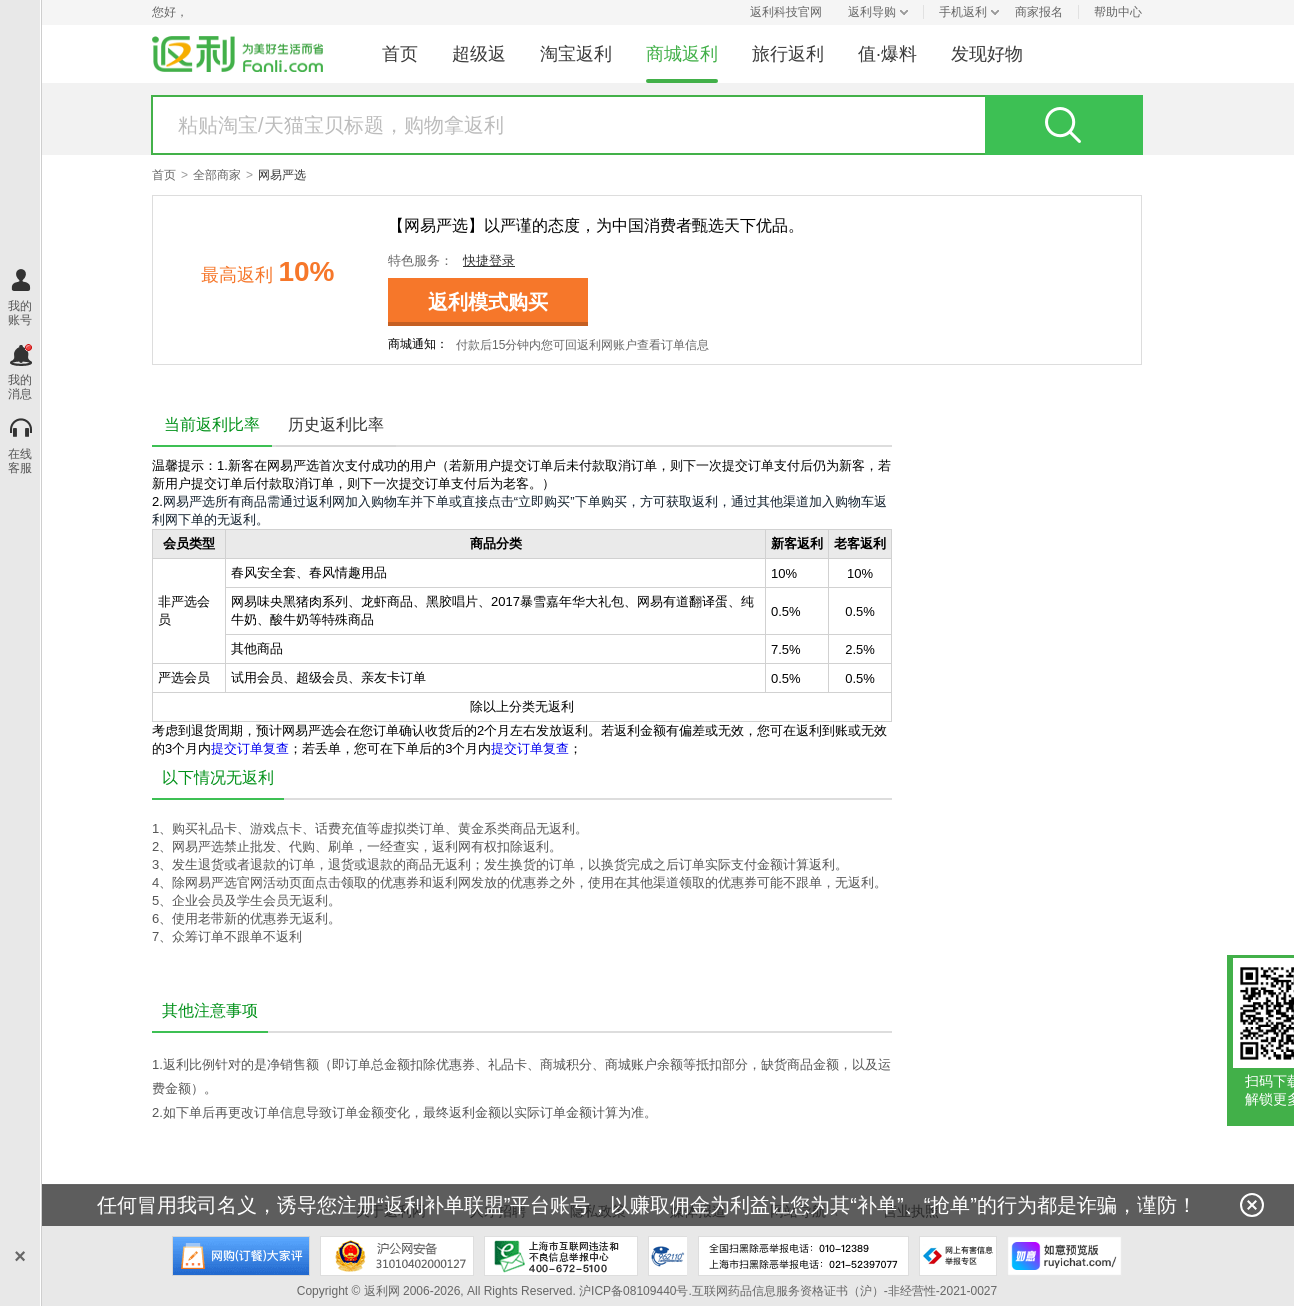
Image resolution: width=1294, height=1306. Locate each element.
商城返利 (682, 54)
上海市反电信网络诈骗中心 (668, 1256)
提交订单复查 (250, 748)
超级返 (479, 54)
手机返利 (963, 12)
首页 (400, 54)
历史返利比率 (336, 424)
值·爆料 (887, 54)
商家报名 (1039, 12)
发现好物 (987, 54)
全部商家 (217, 175)
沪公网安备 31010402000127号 (397, 1256)
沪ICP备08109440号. (635, 1291)
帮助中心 (1118, 12)
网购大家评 (241, 1256)
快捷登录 (489, 260)
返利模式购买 (488, 302)
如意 (1064, 1256)
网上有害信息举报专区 (958, 1256)
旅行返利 (788, 54)
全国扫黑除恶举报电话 (803, 1256)
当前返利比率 (212, 424)
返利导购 (872, 12)
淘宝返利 (576, 54)
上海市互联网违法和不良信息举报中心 (561, 1256)
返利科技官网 (786, 12)
